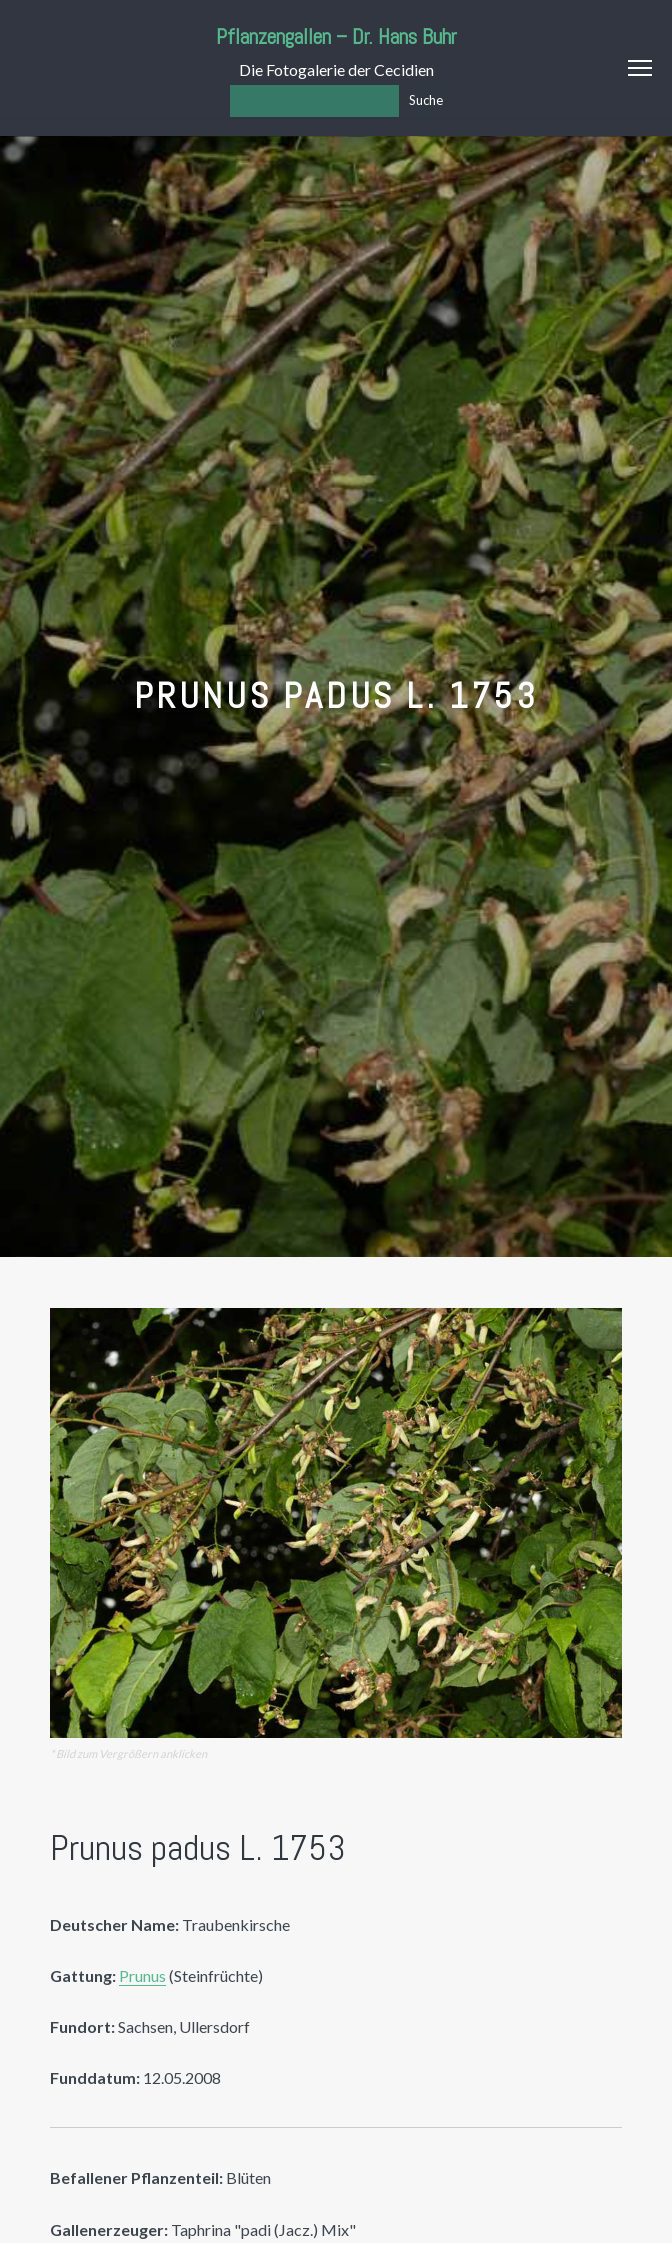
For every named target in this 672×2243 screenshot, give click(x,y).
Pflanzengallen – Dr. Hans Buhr (336, 36)
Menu (640, 68)
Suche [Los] (426, 100)
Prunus (142, 1975)
